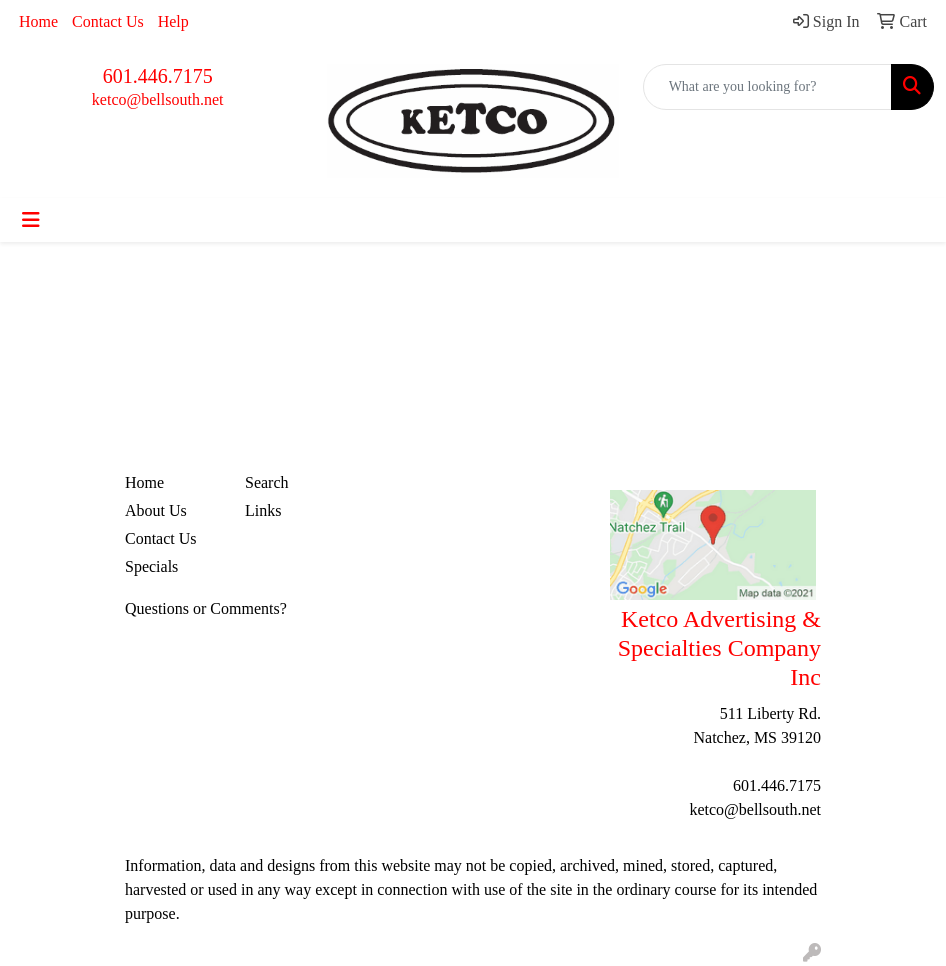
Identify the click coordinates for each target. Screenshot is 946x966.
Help (173, 21)
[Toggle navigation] (31, 220)
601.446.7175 (158, 76)
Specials (151, 566)
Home (38, 21)
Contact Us (108, 21)
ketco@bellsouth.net (158, 99)
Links (263, 510)
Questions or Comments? (206, 608)
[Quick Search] (767, 87)
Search (267, 482)
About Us (156, 510)
